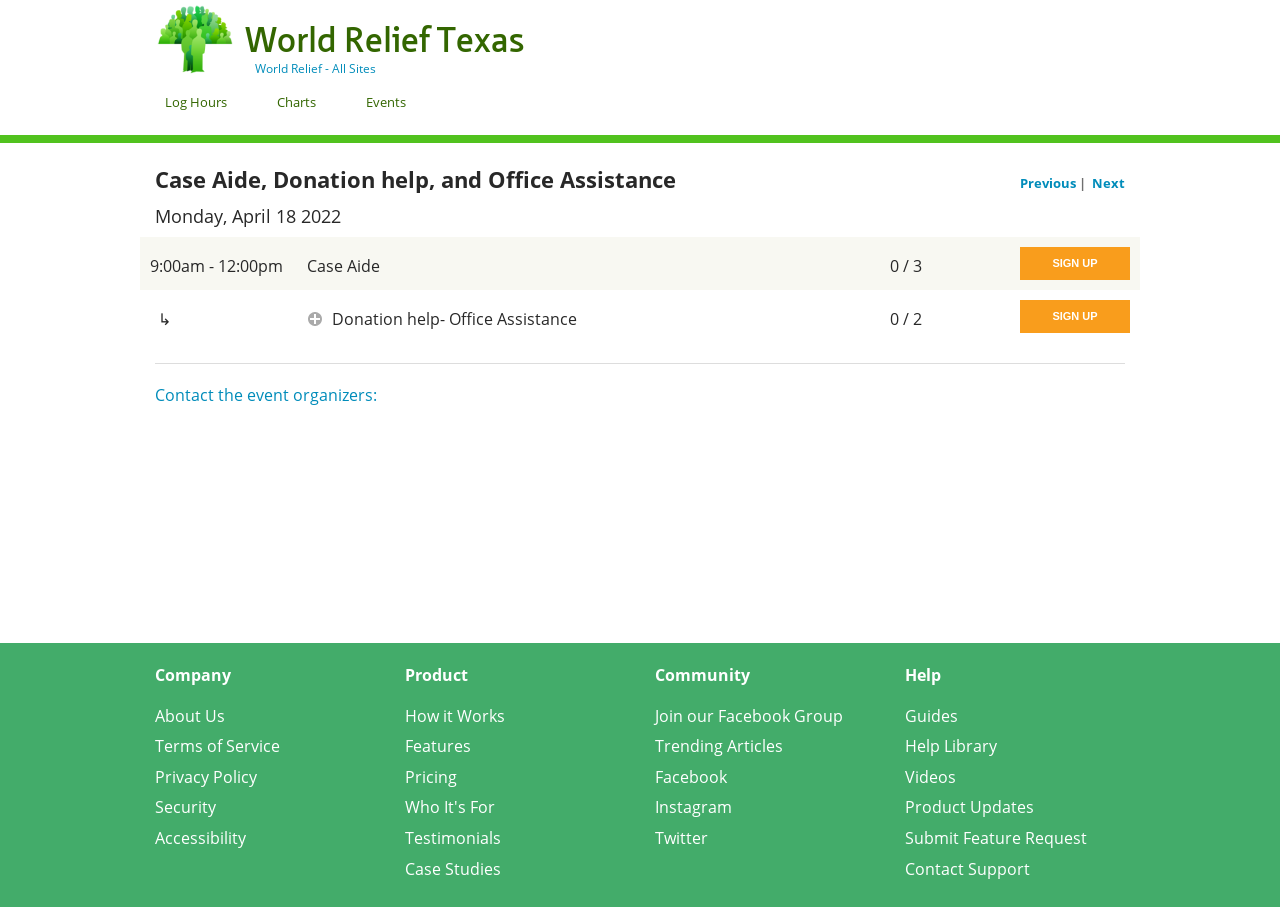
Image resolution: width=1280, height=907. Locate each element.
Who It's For (450, 807)
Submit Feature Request (996, 838)
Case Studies (453, 869)
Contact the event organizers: (266, 395)
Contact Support (967, 869)
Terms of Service (217, 746)
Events (386, 102)
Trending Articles (719, 746)
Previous (1049, 183)
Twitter (681, 838)
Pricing (431, 777)
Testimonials (453, 838)
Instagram (693, 807)
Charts (296, 102)
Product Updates (969, 807)
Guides (931, 716)
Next (1108, 183)
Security (185, 807)
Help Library (951, 746)
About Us (190, 716)
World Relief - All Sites (315, 68)
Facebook (691, 777)
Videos (930, 777)
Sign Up (1074, 263)
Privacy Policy (206, 777)
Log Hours (196, 102)
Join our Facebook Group (749, 716)
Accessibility (200, 838)
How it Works (455, 716)
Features (438, 746)
